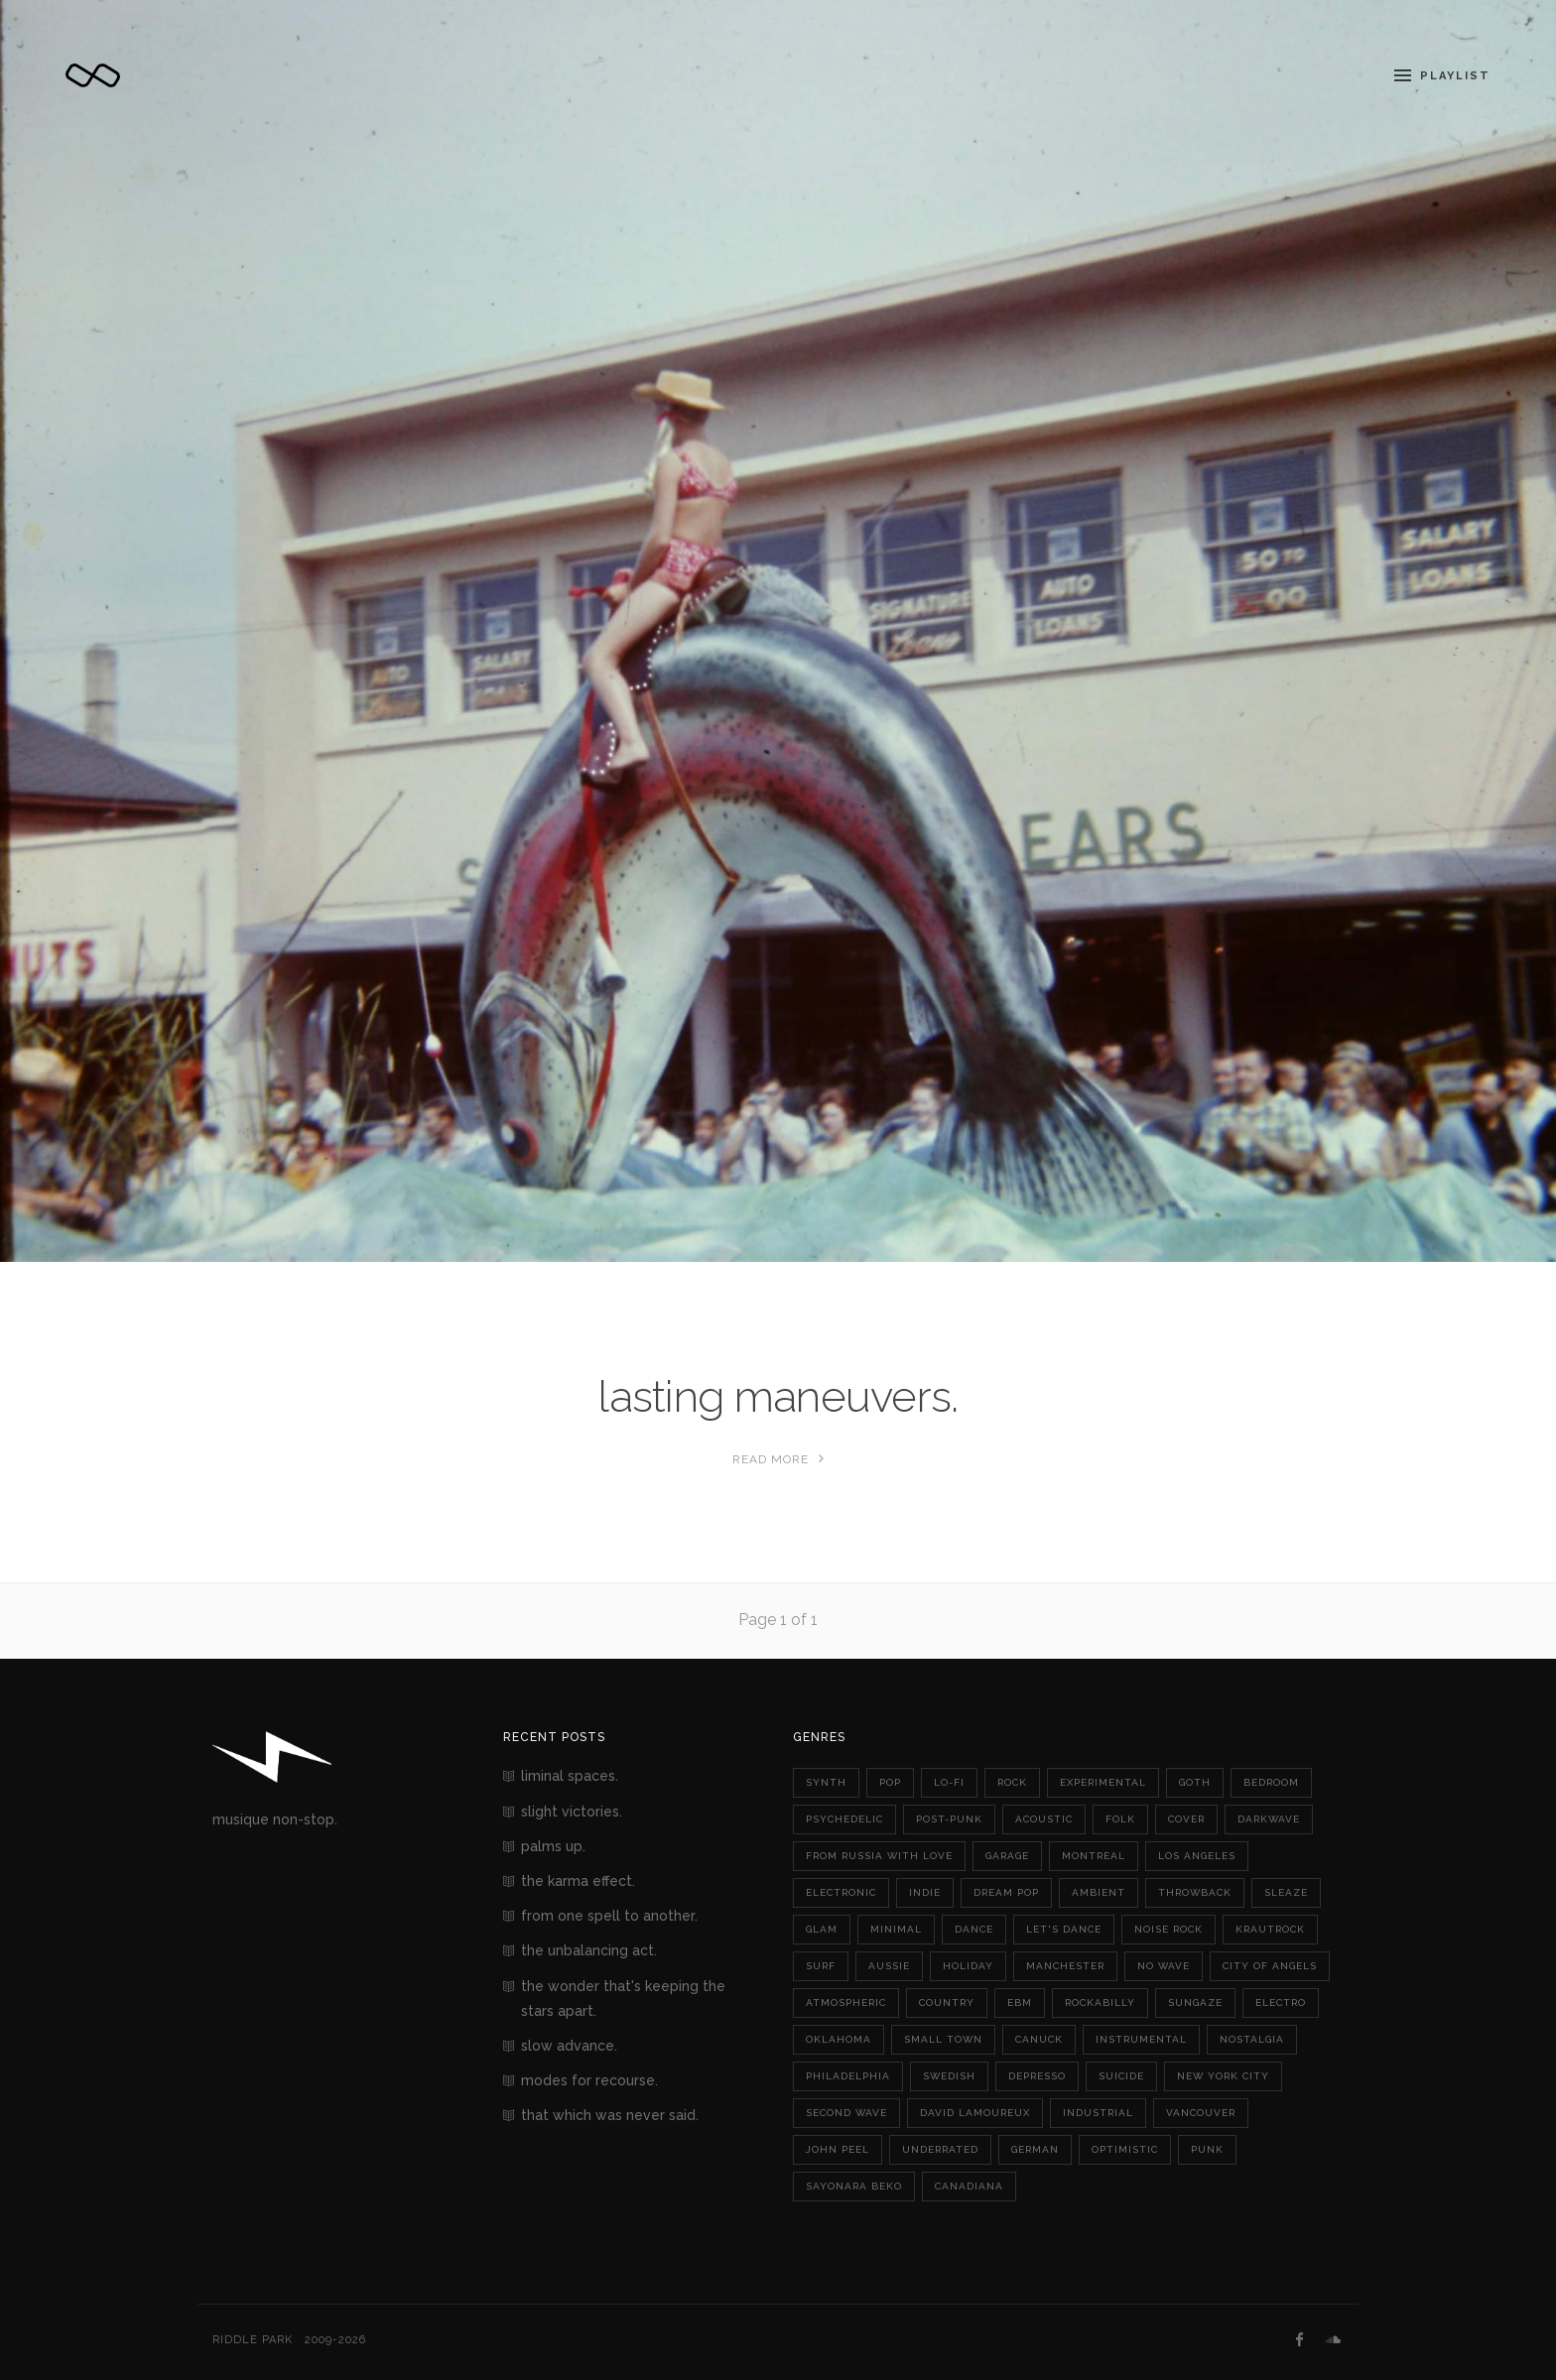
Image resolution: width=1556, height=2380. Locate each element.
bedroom (1271, 1782)
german (1035, 2149)
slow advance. (569, 2046)
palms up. (553, 1846)
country (946, 2002)
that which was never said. (610, 2115)
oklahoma (838, 2039)
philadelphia (848, 2075)
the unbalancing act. (589, 1950)
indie (925, 1892)
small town (943, 2039)
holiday (968, 1965)
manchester (1065, 1965)
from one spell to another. (609, 1916)
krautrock (1270, 1929)
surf (821, 1965)
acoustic (1044, 1819)
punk (1207, 2149)
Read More (778, 1458)
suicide (1121, 2075)
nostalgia (1252, 2039)
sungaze (1195, 2002)
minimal (896, 1929)
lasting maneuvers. (777, 1396)
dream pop (1006, 1892)
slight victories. (571, 1811)
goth (1195, 1782)
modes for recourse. (589, 2080)
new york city (1223, 2075)
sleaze (1286, 1892)
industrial (1098, 2112)
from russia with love (879, 1855)
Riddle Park (252, 2339)
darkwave (1268, 1819)
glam (822, 1929)
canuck (1039, 2039)
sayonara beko (854, 2186)
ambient (1098, 1892)
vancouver (1200, 2112)
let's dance (1064, 1929)
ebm (1019, 2002)
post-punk (949, 1819)
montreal (1093, 1855)
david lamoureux (975, 2112)
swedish (949, 2075)
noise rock (1168, 1929)
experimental (1103, 1782)
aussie (889, 1965)
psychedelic (844, 1819)
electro (1280, 2002)
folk (1120, 1819)
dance (974, 1929)
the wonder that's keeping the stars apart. (623, 1998)
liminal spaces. (569, 1776)
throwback (1195, 1892)
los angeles (1196, 1855)
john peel (837, 2149)
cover (1186, 1819)
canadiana (969, 2186)
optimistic (1125, 2149)
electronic (841, 1892)
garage (1007, 1855)
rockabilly (1100, 2002)
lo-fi (949, 1782)
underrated (940, 2149)
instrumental (1141, 2039)
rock (1012, 1782)
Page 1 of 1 (778, 1619)
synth (826, 1782)
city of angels (1270, 1965)
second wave (846, 2112)
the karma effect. (578, 1881)
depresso (1037, 2075)
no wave (1163, 1965)
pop (890, 1782)
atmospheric (846, 2002)
